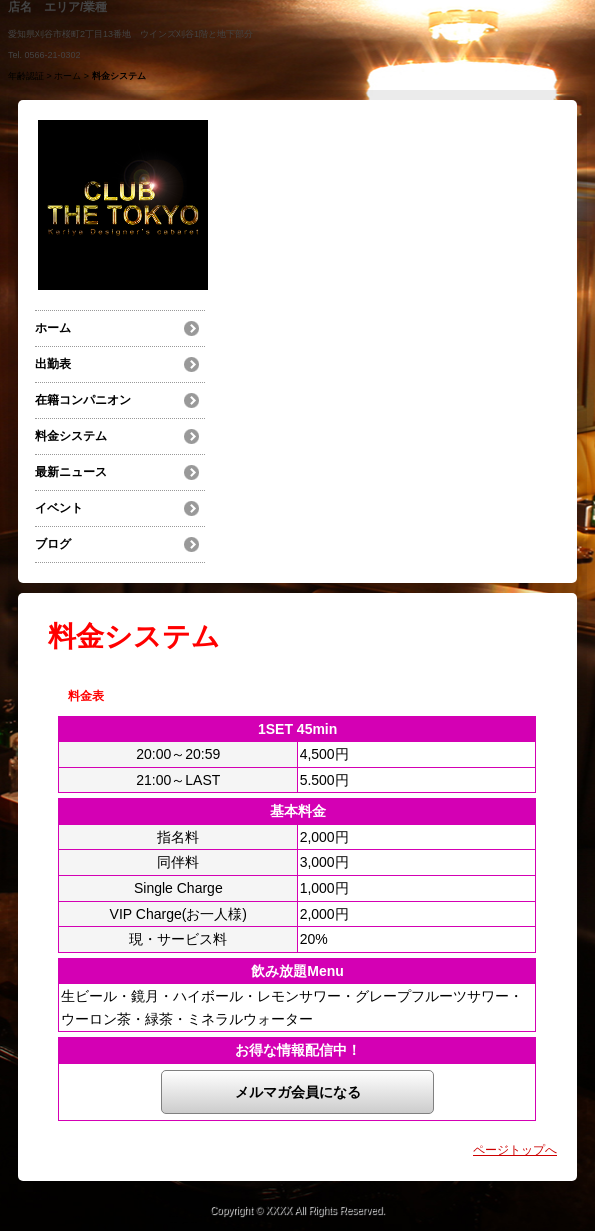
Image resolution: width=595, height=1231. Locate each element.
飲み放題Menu (297, 971)
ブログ (53, 544)
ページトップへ (515, 1150)
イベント (59, 508)
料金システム (71, 436)
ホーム (67, 76)
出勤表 (53, 364)
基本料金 (298, 811)
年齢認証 (26, 76)
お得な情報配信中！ (298, 1050)
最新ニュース (71, 472)
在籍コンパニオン (83, 400)
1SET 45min (297, 729)
